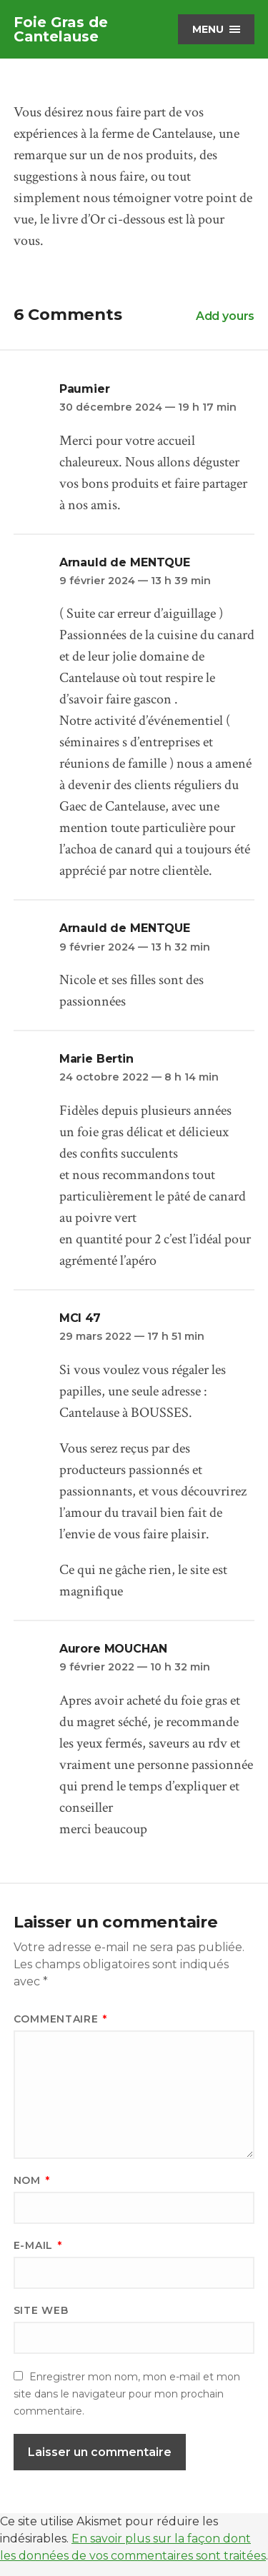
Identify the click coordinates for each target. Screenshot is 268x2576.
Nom (32, 2180)
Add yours (225, 316)
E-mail (38, 2245)
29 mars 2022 (131, 1336)
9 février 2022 (134, 1666)
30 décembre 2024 (148, 407)
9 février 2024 (135, 580)
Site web (41, 2310)
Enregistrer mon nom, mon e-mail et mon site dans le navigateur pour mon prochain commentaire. (127, 2393)
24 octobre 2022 (139, 1077)
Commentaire (60, 2019)
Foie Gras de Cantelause (61, 29)
